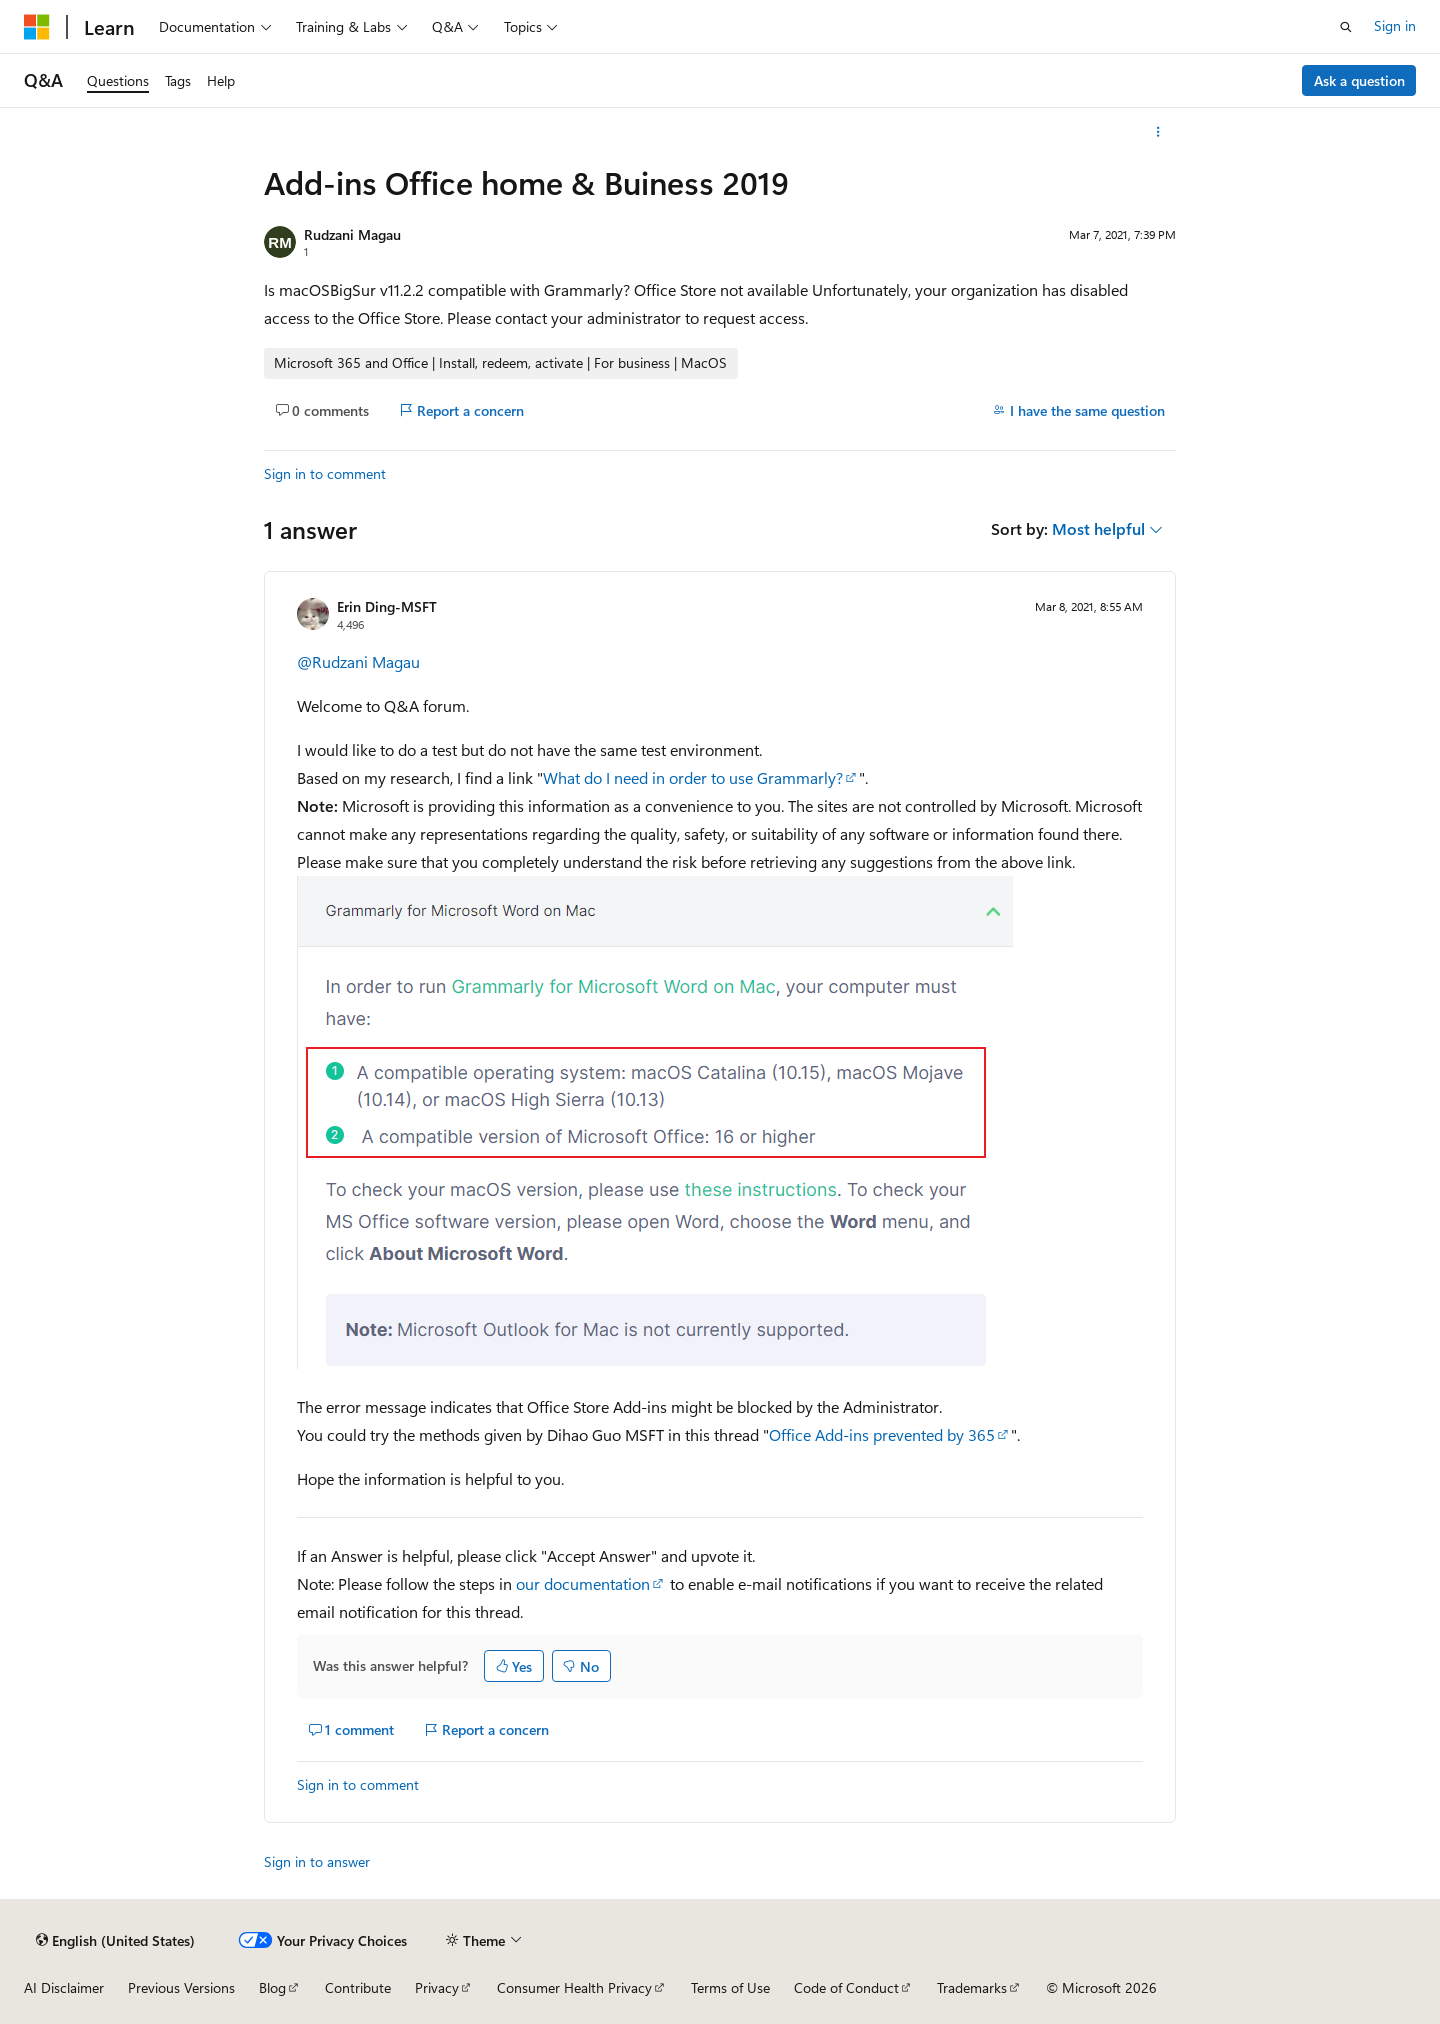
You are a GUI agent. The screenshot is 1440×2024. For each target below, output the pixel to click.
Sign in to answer (317, 1861)
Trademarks (972, 1987)
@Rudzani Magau (358, 661)
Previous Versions (181, 1987)
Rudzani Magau (352, 234)
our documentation (583, 1583)
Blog (272, 1987)
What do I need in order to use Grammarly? (693, 777)
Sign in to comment (325, 473)
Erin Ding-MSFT (387, 606)
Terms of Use (730, 1987)
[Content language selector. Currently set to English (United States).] (115, 1940)
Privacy (437, 1987)
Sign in (1395, 25)
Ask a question (1359, 80)
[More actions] (1158, 132)
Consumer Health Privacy (574, 1987)
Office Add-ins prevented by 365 (882, 1434)
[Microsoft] (37, 27)
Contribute (358, 1987)
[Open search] (1346, 27)
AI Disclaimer (64, 1987)
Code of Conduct (846, 1987)
